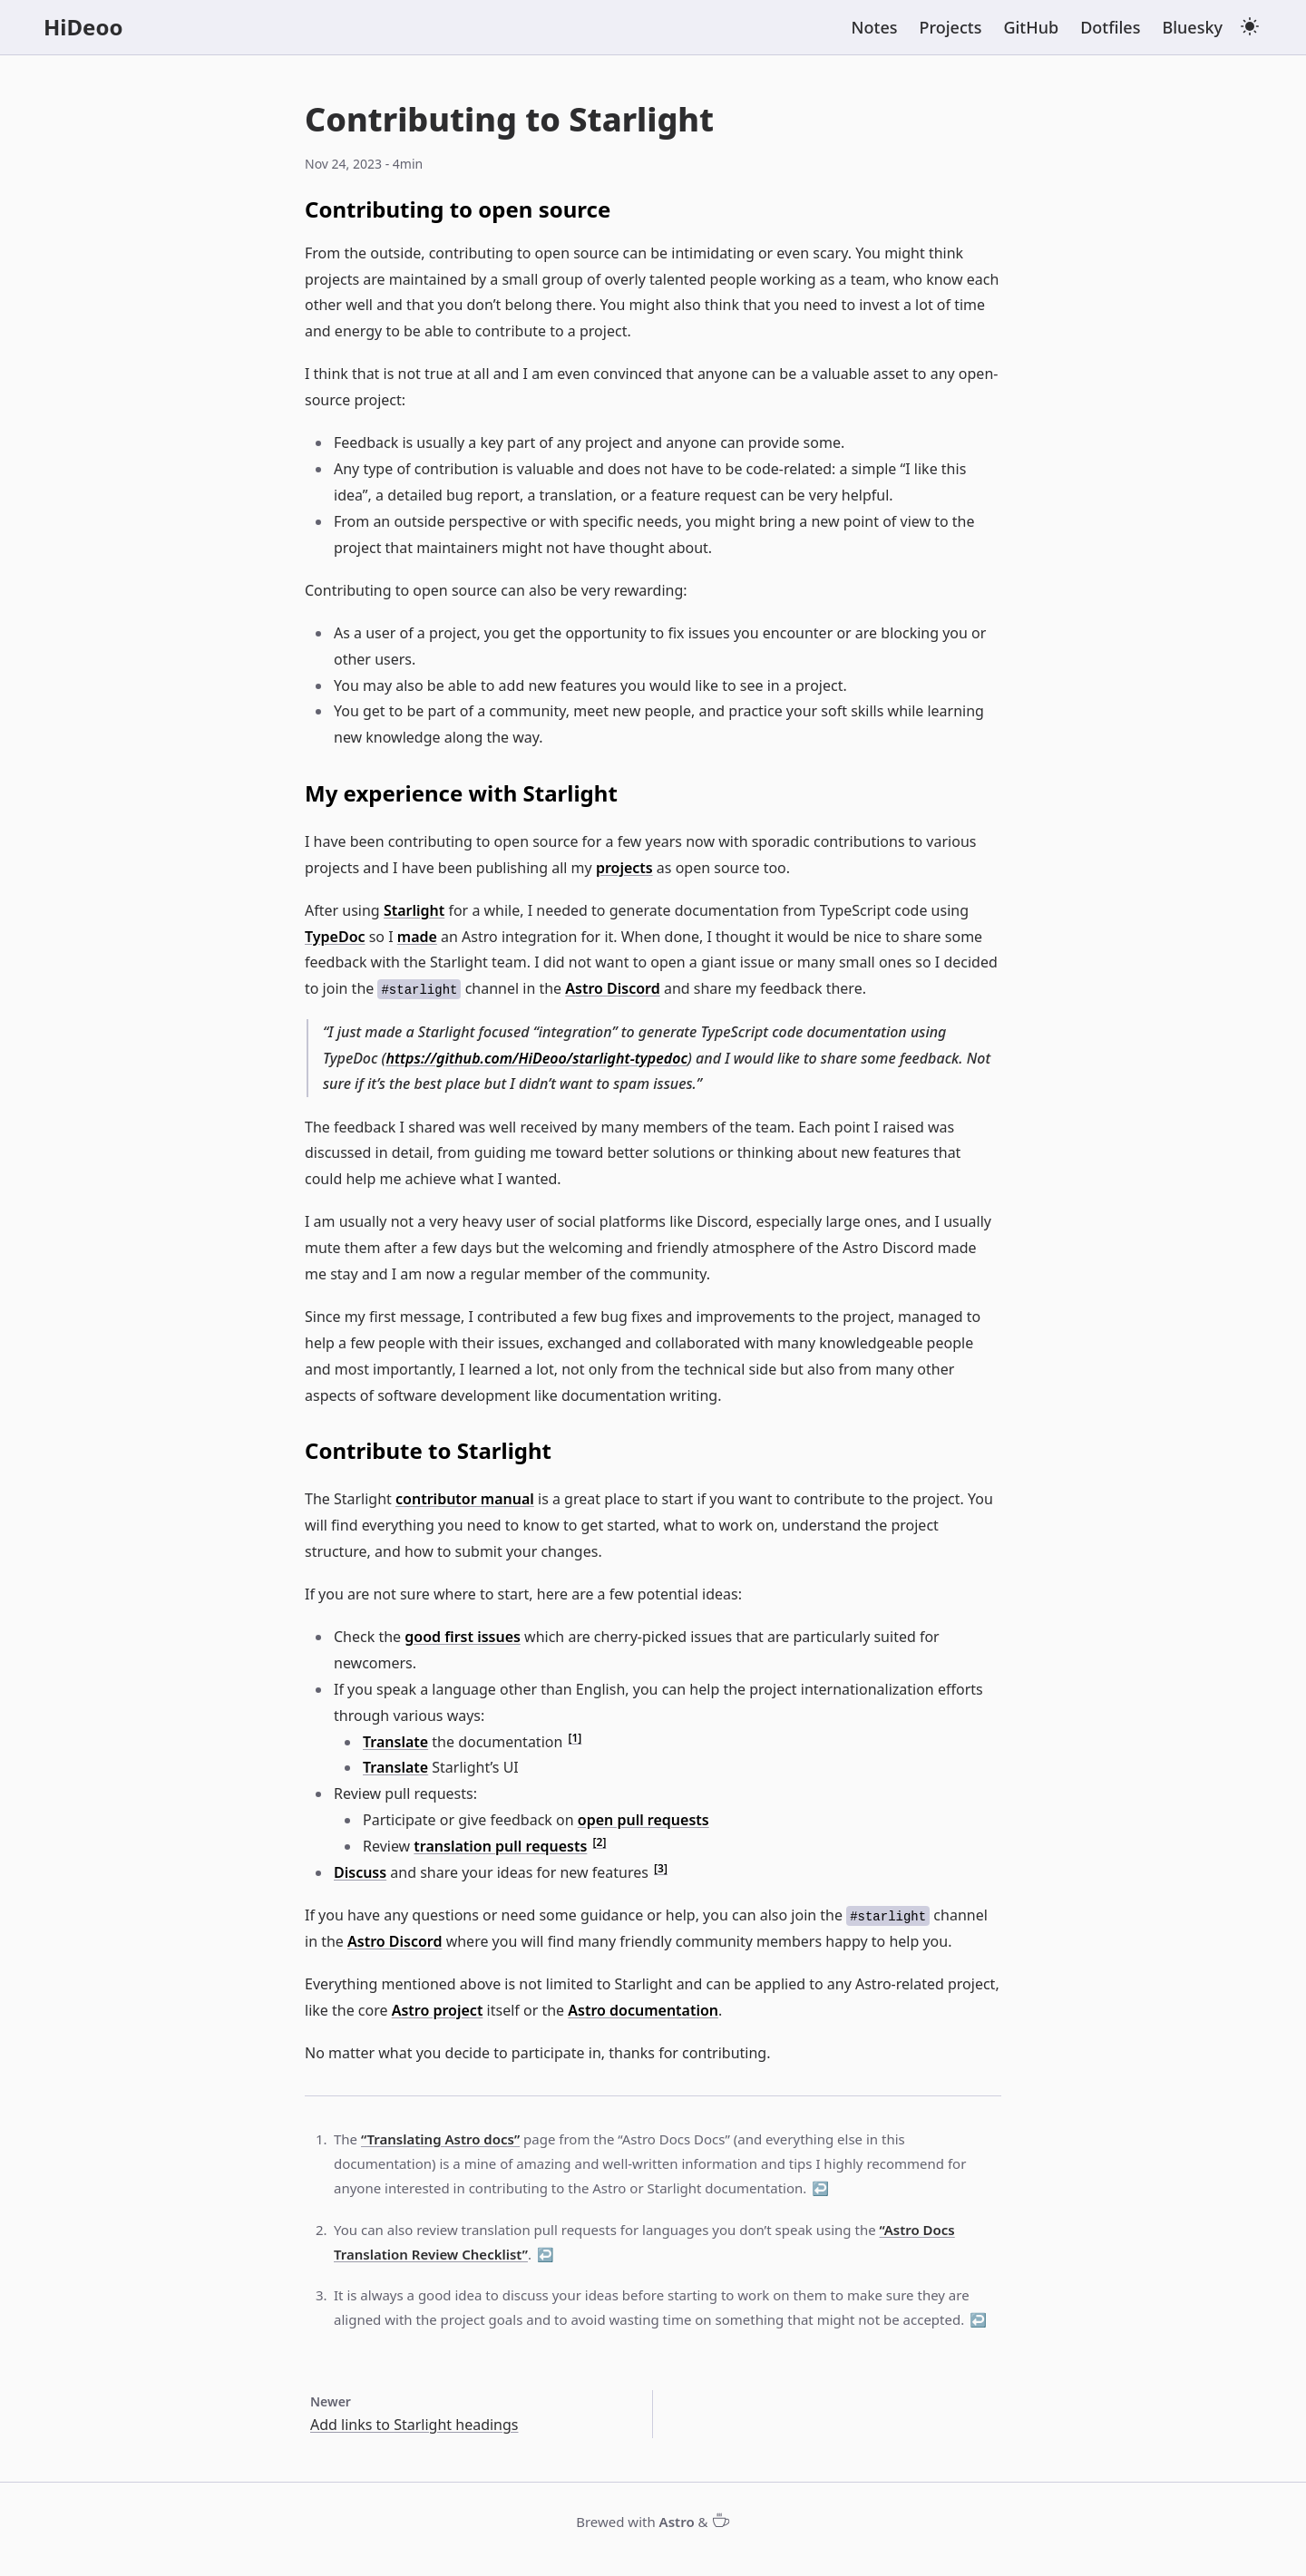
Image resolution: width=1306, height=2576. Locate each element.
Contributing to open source (457, 209)
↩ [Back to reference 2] (545, 2254)
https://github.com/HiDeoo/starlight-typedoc (536, 1058)
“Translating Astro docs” (440, 2139)
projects (624, 868)
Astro (677, 2522)
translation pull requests (500, 1846)
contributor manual (464, 1499)
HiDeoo (83, 27)
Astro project (437, 2010)
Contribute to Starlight (428, 1450)
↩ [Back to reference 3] (978, 2319)
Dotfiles (1110, 27)
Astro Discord (612, 988)
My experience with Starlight (461, 793)
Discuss (360, 1872)
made (417, 937)
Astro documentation (643, 2010)
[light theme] (1249, 26)
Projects (951, 27)
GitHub (1030, 27)
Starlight (414, 910)
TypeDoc (335, 937)
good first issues (462, 1637)
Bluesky (1192, 27)
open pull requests (643, 1820)
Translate (395, 1742)
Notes (875, 27)
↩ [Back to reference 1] (820, 2188)
